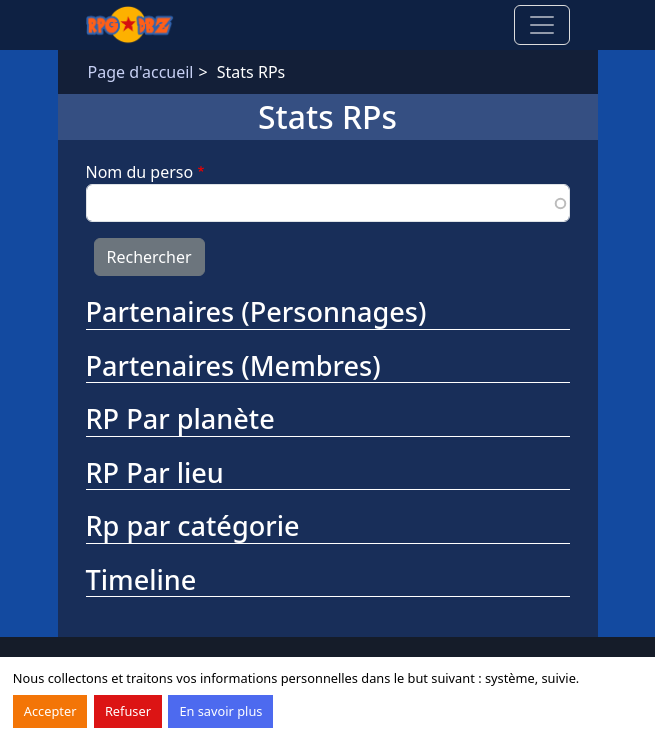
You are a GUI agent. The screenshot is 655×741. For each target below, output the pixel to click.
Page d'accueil (141, 72)
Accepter (50, 711)
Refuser (128, 711)
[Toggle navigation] (542, 25)
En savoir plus (220, 711)
